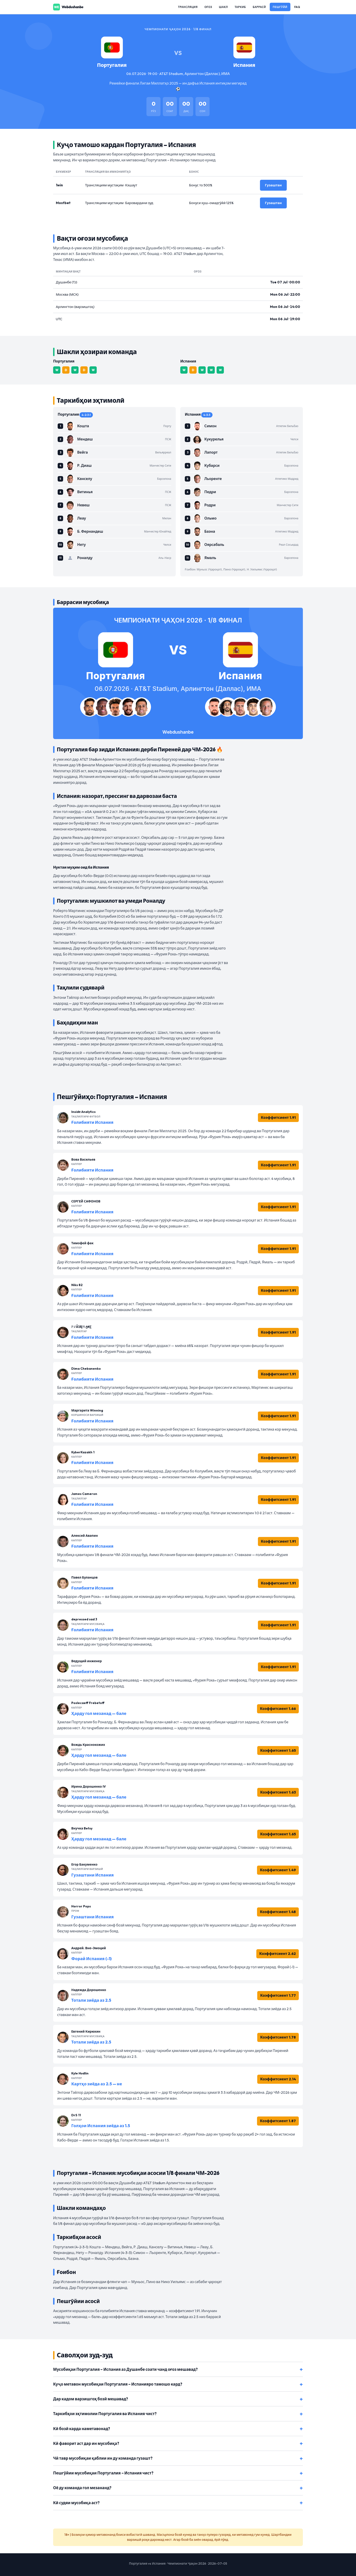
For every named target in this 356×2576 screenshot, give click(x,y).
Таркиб (240, 7)
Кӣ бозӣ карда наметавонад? (81, 2428)
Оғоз (208, 7)
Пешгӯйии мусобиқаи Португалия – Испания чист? (103, 2473)
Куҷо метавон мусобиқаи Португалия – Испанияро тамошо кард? (117, 2384)
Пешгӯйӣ (280, 7)
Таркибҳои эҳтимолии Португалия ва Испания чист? (105, 2413)
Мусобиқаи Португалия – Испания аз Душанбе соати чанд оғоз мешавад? (125, 2369)
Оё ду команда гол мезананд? (82, 2487)
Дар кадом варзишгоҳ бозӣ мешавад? (90, 2398)
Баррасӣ (259, 7)
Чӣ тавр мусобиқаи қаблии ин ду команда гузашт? (103, 2458)
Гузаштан (273, 185)
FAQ (297, 7)
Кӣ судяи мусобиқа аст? (76, 2502)
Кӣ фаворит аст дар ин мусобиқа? (86, 2443)
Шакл (223, 7)
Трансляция (188, 7)
